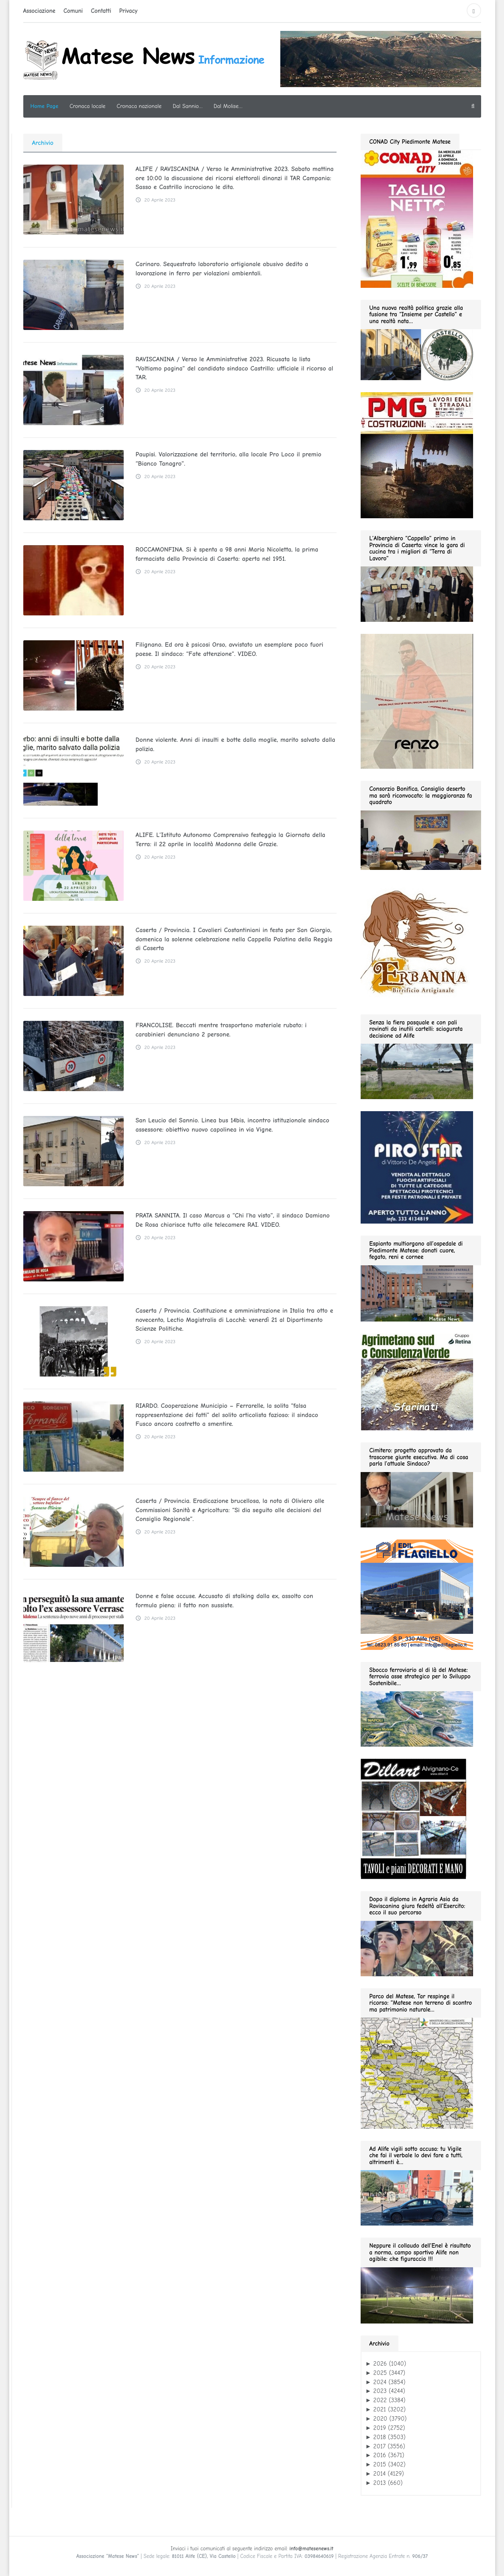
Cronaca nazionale (139, 106)
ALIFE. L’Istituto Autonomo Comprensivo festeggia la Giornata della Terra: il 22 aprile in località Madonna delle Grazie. (228, 839)
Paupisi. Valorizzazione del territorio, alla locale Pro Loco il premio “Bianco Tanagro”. (226, 459)
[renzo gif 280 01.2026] (417, 701)
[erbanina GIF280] (417, 941)
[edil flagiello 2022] (417, 1594)
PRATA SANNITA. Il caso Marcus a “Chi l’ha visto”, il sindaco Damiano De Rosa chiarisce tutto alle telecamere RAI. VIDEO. (231, 1220)
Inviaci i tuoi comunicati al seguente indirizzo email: (252, 2548)
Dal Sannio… (187, 106)
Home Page (45, 106)
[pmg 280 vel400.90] (417, 454)
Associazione (39, 10)
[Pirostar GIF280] (417, 1167)
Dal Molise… (228, 106)
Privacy (128, 10)
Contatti (101, 10)
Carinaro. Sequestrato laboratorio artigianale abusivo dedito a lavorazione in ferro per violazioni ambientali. (220, 269)
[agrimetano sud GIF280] (417, 1381)
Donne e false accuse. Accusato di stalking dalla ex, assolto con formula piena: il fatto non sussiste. (234, 1600)
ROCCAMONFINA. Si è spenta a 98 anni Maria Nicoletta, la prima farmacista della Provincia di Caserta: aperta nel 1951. (225, 554)
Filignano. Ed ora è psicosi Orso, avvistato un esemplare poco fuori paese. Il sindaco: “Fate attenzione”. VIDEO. (227, 649)
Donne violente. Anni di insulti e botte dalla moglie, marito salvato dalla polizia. (233, 744)
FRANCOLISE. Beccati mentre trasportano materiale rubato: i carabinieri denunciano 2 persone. (235, 1030)
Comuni (73, 10)
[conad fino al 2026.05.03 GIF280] (417, 218)
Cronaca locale (87, 106)
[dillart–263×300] (413, 1818)
